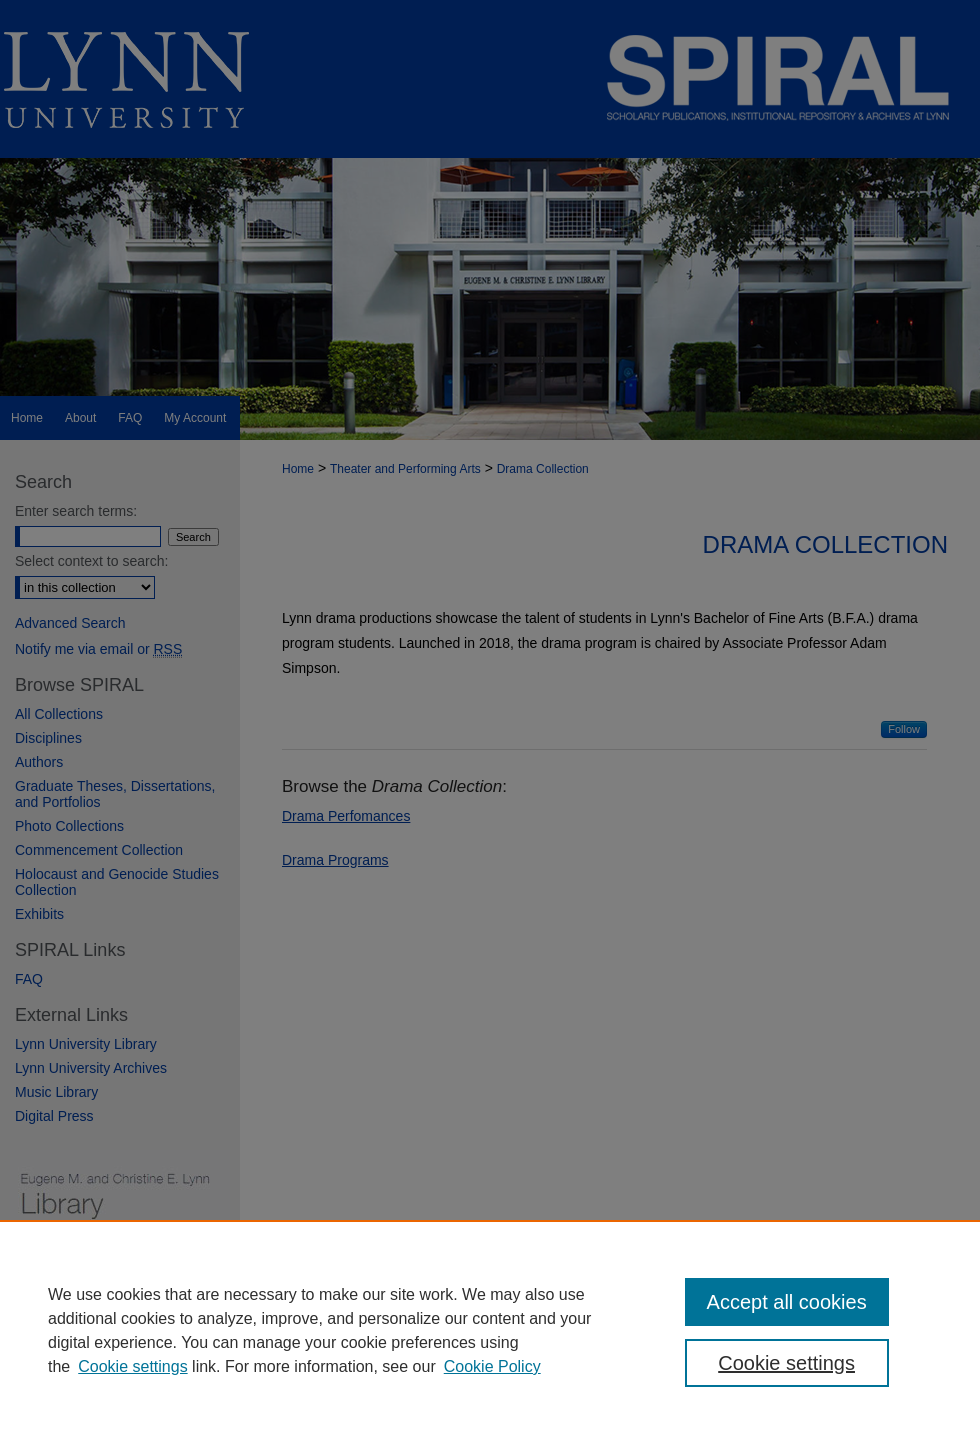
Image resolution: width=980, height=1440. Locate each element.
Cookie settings (132, 1366)
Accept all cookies (787, 1302)
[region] (490, 1330)
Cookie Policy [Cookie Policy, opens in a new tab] (492, 1366)
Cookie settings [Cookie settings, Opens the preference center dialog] (786, 1363)
